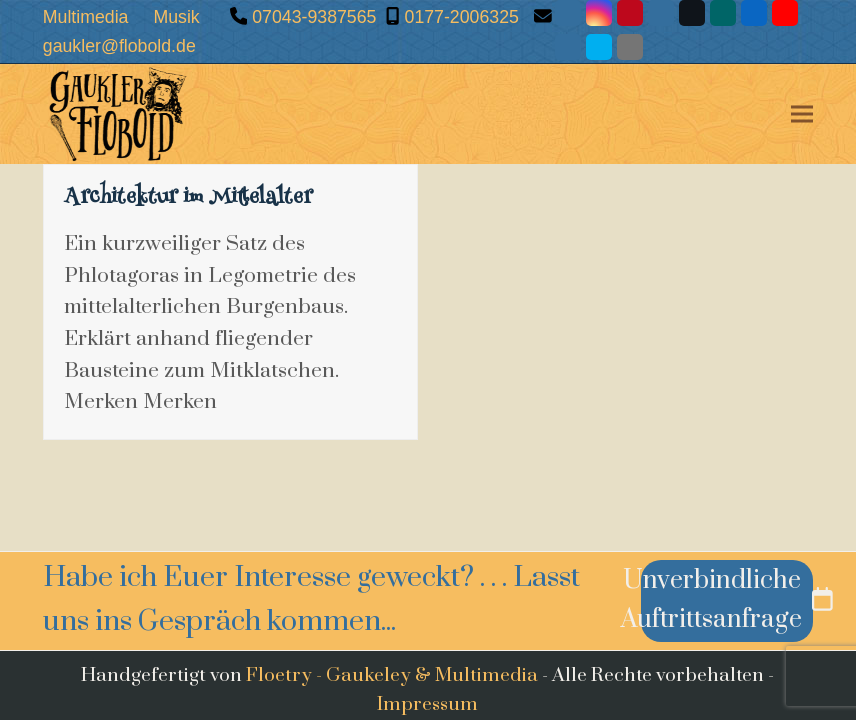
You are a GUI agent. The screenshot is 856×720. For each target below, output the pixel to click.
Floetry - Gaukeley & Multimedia (392, 675)
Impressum (427, 704)
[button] (802, 114)
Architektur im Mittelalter (188, 199)
